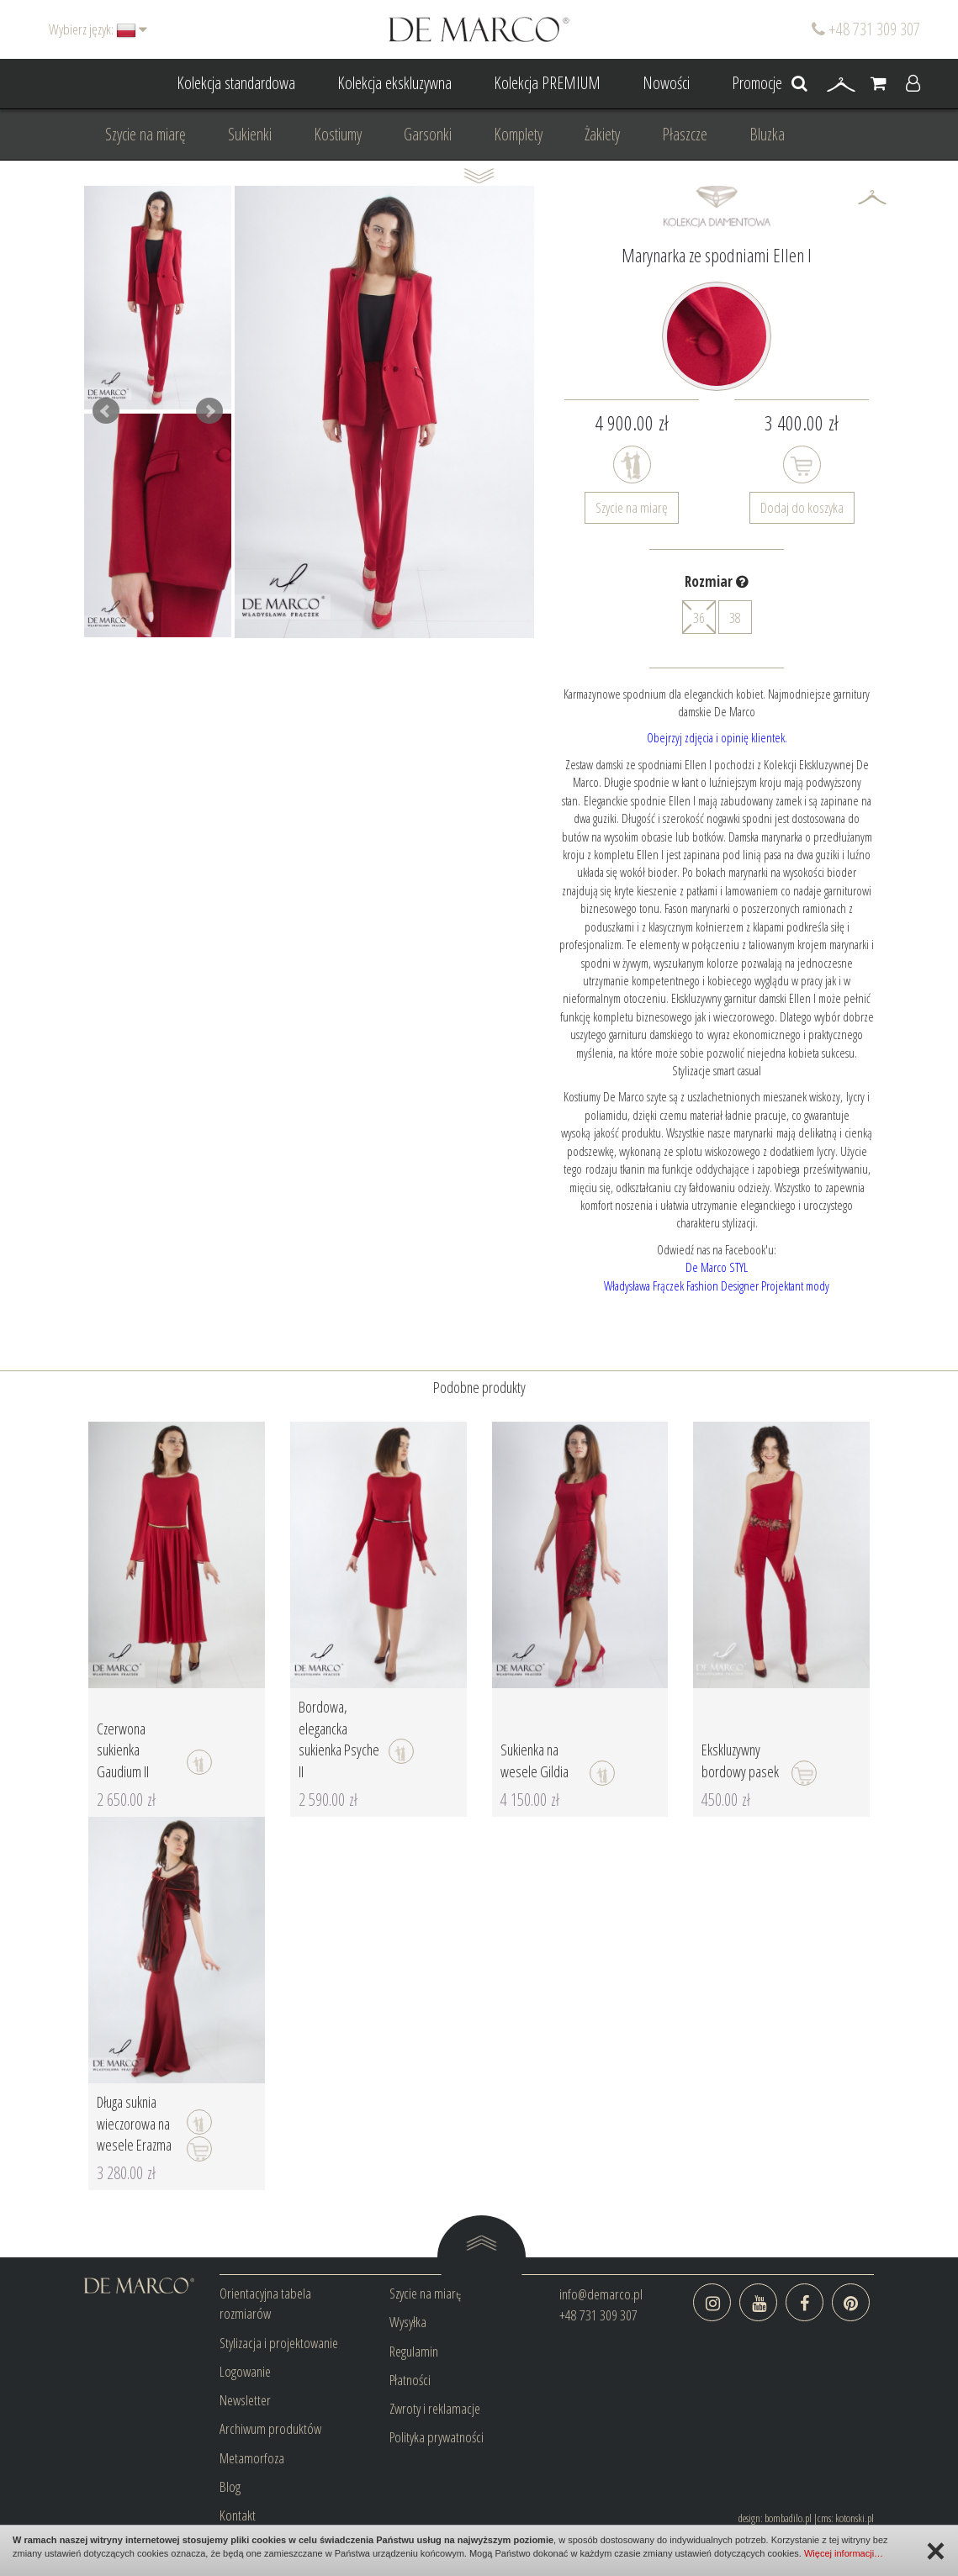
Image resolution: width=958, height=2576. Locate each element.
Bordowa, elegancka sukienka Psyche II (339, 1739)
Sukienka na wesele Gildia (534, 1760)
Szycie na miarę (145, 134)
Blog (230, 2486)
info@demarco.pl (601, 2294)
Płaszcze (684, 134)
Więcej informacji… (843, 2553)
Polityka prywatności (436, 2437)
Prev (106, 411)
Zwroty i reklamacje (434, 2408)
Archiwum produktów (270, 2428)
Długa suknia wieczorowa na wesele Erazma (134, 2123)
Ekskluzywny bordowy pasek (740, 1760)
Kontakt (238, 2515)
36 (699, 617)
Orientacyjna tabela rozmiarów (265, 2303)
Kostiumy (338, 134)
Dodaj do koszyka (802, 507)
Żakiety (602, 134)
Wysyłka (407, 2321)
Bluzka (767, 134)
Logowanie (245, 2371)
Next (209, 411)
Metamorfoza (252, 2458)
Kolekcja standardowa (236, 82)
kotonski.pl (854, 2518)
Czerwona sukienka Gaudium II (123, 1750)
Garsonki (428, 134)
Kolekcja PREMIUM (547, 82)
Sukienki (250, 134)
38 (735, 617)
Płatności (410, 2379)
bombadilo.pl (788, 2518)
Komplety (518, 134)
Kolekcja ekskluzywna (394, 82)
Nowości (666, 82)
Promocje (757, 82)
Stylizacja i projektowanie (279, 2342)
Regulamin (413, 2351)
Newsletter (245, 2400)
